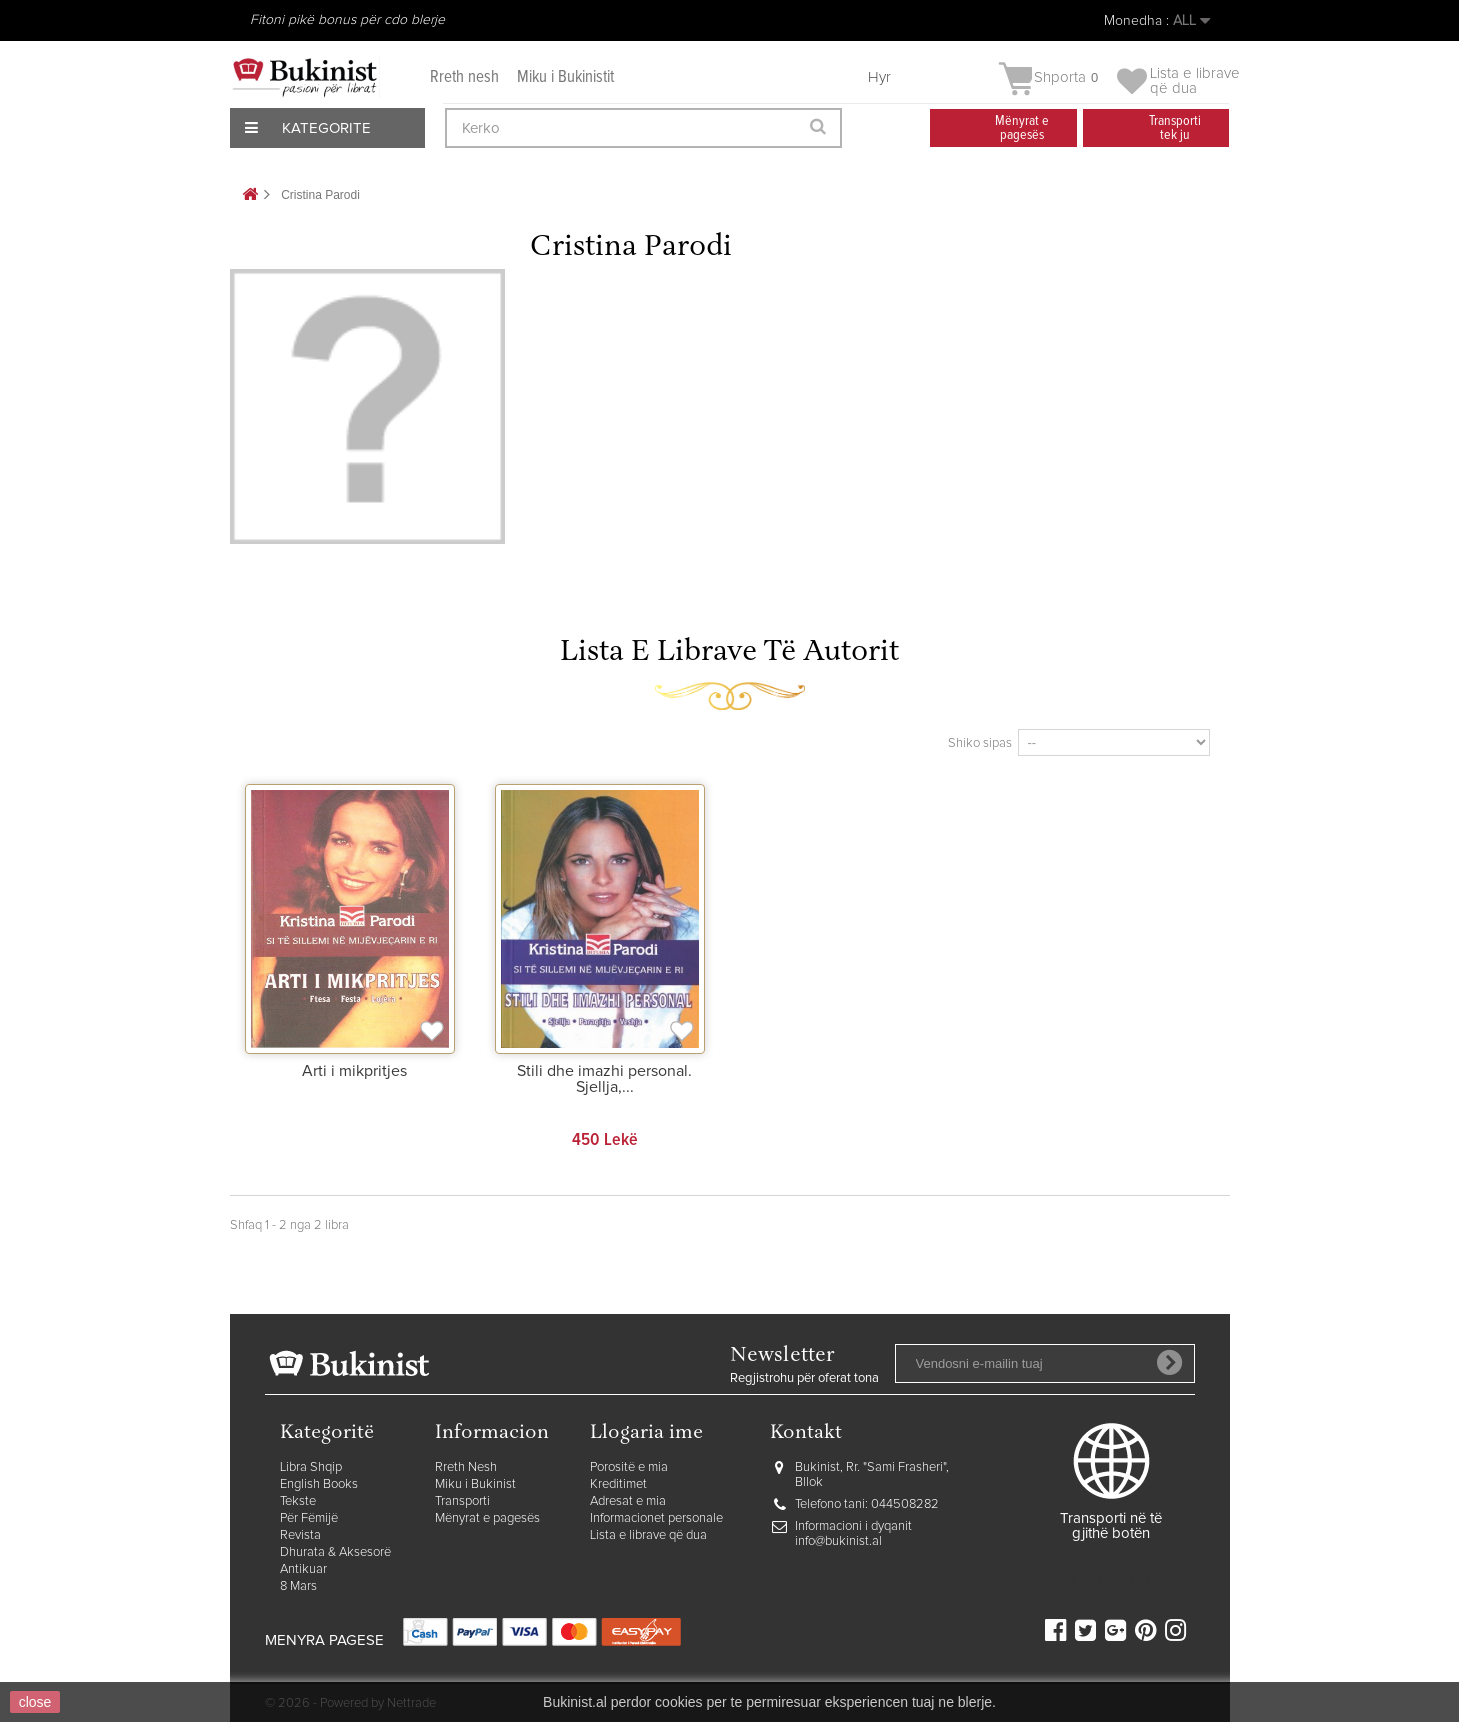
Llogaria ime (646, 1433)
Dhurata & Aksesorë (335, 1552)
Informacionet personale (656, 1518)
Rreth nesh (464, 77)
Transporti (462, 1501)
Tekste (298, 1501)
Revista (300, 1535)
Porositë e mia (629, 1467)
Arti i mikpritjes (354, 1071)
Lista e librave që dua (648, 1535)
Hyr (879, 77)
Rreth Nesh (466, 1467)
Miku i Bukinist (475, 1484)
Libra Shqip (311, 1467)
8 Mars (298, 1586)
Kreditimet (618, 1484)
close (35, 1702)
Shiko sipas (980, 743)
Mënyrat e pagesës (487, 1518)
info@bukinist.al (838, 1541)
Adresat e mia (628, 1501)
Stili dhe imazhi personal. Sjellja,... (604, 1079)
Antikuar (303, 1569)
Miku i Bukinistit (565, 77)
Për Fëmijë (309, 1518)
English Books (319, 1484)
